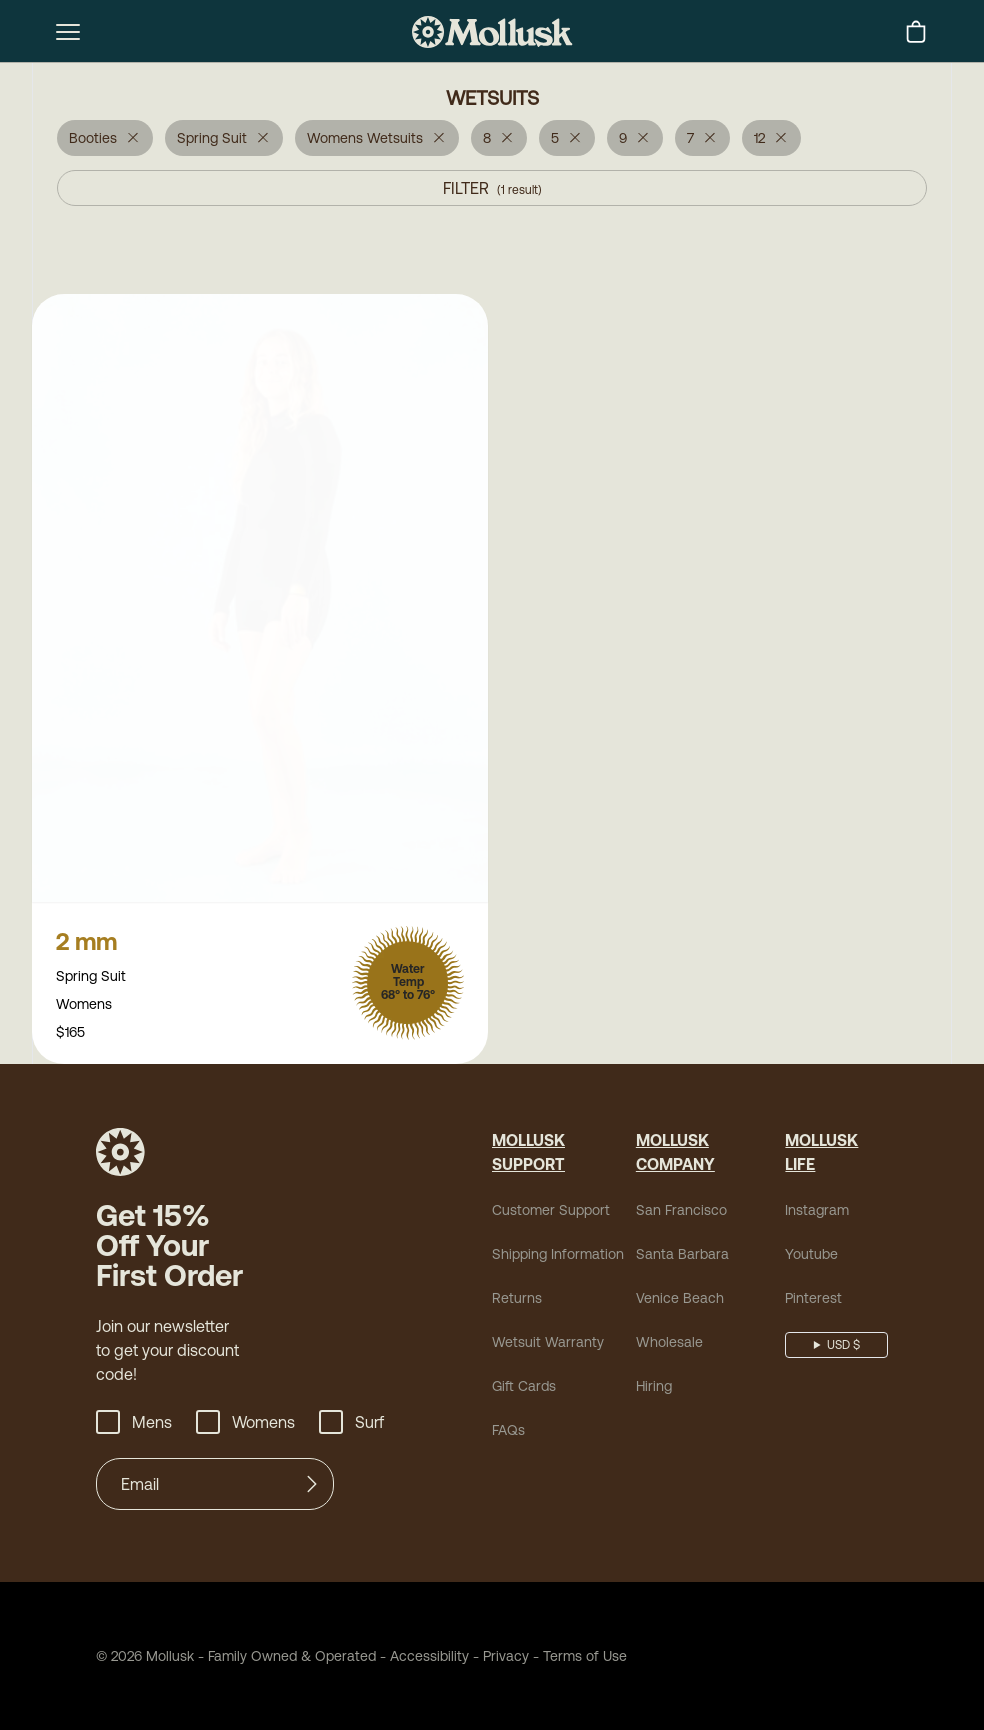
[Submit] (312, 1486)
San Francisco (681, 1212)
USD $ (843, 1347)
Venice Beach (680, 1300)
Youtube (811, 1256)
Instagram (817, 1212)
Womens (245, 1424)
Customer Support (551, 1212)
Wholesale (669, 1344)
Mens (134, 1424)
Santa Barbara (682, 1256)
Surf (351, 1424)
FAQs (508, 1432)
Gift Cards (524, 1388)
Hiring (654, 1388)
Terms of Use (585, 1658)
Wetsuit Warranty (548, 1344)
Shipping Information (558, 1256)
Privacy (506, 1658)
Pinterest (813, 1300)
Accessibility (422, 1658)
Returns (517, 1300)
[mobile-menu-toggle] (68, 32)
